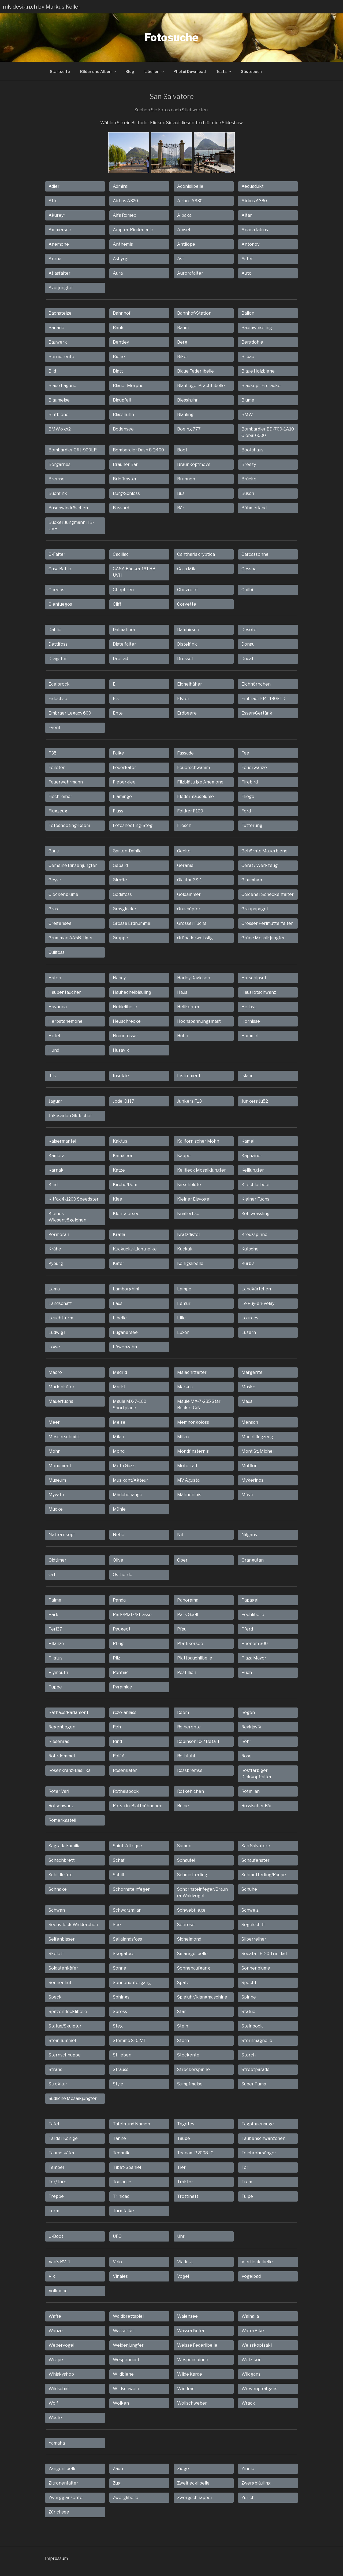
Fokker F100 (190, 811)
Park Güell (187, 1614)
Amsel (183, 229)
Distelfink (187, 644)
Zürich (248, 2497)
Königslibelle (190, 1263)
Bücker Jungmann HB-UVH (71, 525)
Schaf (119, 1860)
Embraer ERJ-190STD (263, 698)
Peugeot (122, 1629)
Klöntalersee (126, 1213)
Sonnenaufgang (193, 1968)
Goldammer (189, 894)
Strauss (120, 2069)
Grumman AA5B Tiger (71, 937)
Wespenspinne (192, 2359)
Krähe (55, 1249)
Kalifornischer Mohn (198, 1141)
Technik (121, 2152)
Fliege (247, 796)
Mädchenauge (127, 1494)
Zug (117, 2483)
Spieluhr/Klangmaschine (202, 1997)
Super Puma (253, 2083)
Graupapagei (254, 908)
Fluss (118, 811)
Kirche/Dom (125, 1184)
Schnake (58, 1889)
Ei (115, 684)
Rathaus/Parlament (68, 1712)
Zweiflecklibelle (193, 2483)
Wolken (121, 2403)
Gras (53, 908)
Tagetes (185, 2123)
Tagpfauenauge (257, 2123)
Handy (119, 977)
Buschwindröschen (68, 507)
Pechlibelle (252, 1614)
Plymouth (58, 1672)
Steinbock (252, 2026)
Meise (119, 1422)
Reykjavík (251, 1726)
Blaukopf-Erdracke (261, 385)
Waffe (55, 2316)
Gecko (184, 850)
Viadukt (185, 2261)
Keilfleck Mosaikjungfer (201, 1170)
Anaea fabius (254, 229)
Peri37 (55, 1629)
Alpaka (184, 215)
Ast (180, 258)
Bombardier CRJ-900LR (73, 449)
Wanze (56, 2330)
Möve (247, 1494)
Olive (118, 1560)
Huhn (182, 1035)
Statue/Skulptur (65, 2026)
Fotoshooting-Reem (69, 825)
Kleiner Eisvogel (193, 1199)
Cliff (117, 604)
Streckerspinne (193, 2069)
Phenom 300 (254, 1643)
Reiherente (189, 1726)
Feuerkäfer (124, 767)
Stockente (188, 2055)
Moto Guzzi (124, 1465)
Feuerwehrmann (66, 782)
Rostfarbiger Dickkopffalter (256, 1773)
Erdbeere (187, 713)
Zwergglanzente (66, 2497)
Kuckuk (185, 1249)
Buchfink (58, 493)
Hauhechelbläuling (132, 992)
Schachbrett (62, 1860)
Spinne (248, 1997)
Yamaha (57, 2443)
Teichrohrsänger (258, 2152)
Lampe (184, 1288)
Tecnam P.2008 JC (195, 2152)
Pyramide (122, 1687)
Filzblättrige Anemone (200, 782)
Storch (248, 2055)
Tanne (119, 2138)
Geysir (55, 879)
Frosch (184, 825)
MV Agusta (188, 1480)
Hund (54, 1050)
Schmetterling (192, 1874)
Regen (248, 1712)
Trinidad (121, 2196)
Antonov (250, 244)
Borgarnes (59, 464)
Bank (118, 327)
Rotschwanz (61, 1805)
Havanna (58, 1006)
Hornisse (250, 1021)
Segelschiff (253, 1924)
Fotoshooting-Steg (132, 825)
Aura (118, 273)
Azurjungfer (61, 287)
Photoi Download (189, 71)
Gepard (120, 865)
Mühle (119, 1509)
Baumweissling (256, 327)
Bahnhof (122, 313)
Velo (117, 2261)
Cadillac (121, 554)
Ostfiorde (122, 1574)
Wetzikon (251, 2359)
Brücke (248, 478)
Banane (56, 327)
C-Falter (57, 554)
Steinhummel (62, 2040)
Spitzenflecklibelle (68, 2011)
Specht (248, 1982)
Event (55, 727)
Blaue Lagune (62, 385)
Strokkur (58, 2083)
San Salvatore (255, 1845)
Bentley (121, 342)
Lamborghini (126, 1288)
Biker (182, 356)
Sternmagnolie (256, 2040)
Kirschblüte (189, 1184)
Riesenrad (59, 1741)
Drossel (185, 658)
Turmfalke (123, 2210)
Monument (60, 1465)
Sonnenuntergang (132, 1982)
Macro (55, 1372)
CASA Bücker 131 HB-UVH (135, 572)
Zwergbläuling (256, 2483)
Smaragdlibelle (192, 1953)
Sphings (121, 1997)
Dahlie (55, 629)
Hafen (55, 977)
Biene (119, 356)
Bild (52, 371)
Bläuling (185, 414)
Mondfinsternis (193, 1451)
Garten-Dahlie (127, 850)
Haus (182, 992)
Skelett (56, 1953)
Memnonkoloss (193, 1422)
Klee (117, 1199)
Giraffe (120, 879)
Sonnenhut (60, 1982)
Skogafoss (124, 1953)
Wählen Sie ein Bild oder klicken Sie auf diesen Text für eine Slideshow (171, 122)
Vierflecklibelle (257, 2261)
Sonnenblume (255, 1968)
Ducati (248, 658)
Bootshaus (252, 449)
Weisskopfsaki (256, 2345)
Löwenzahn (125, 1346)
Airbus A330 (190, 200)
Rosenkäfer (125, 1770)
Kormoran (59, 1234)
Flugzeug (58, 811)
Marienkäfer (61, 1386)
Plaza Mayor (253, 1658)
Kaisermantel (62, 1141)
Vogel (183, 2276)
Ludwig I (57, 1332)
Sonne (119, 1968)
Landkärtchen (256, 1288)
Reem (183, 1712)
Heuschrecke (127, 1021)
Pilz (116, 1658)
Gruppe (120, 937)
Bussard (121, 507)
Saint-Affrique (127, 1845)
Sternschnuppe (65, 2055)
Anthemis (123, 244)
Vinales (120, 2276)
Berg (182, 342)
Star (181, 2011)
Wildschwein (126, 2388)
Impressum (56, 2558)
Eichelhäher (189, 684)
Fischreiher (60, 796)
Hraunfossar (125, 1035)
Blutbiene (59, 414)
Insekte (121, 1075)
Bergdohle (252, 342)
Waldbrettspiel (128, 2316)
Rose (246, 1755)
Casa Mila (186, 568)
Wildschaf (59, 2388)
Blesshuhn (188, 400)
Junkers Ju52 (254, 1101)
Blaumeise (59, 400)
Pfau (182, 1629)
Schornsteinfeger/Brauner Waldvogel (202, 1892)
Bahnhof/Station (194, 313)
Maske (248, 1386)
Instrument (188, 1075)
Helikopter (188, 1006)
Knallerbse (188, 1213)
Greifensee (60, 923)
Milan (118, 1436)
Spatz (183, 1982)
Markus (185, 1386)
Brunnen (186, 478)
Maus (246, 1401)
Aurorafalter (190, 273)
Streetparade (255, 2069)
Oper (182, 1560)
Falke (118, 753)
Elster (183, 698)
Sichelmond (189, 1939)
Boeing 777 (189, 429)
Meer (54, 1422)
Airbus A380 (254, 200)
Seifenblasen (62, 1939)
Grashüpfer (188, 908)
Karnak (56, 1170)
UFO (117, 2236)
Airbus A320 (125, 200)
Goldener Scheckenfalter (267, 894)
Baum (183, 327)
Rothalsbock (126, 1791)
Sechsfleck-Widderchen (73, 1924)
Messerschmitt (64, 1436)
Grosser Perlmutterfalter (267, 923)
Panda (119, 1600)
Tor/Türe (57, 2181)
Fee (245, 753)
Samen (184, 1845)
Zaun (118, 2468)
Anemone (59, 244)
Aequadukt (252, 186)
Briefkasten (125, 478)
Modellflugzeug (257, 1436)
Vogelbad (251, 2276)
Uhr (181, 2236)
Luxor (183, 1332)
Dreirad (120, 658)
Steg (118, 2026)
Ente (118, 713)
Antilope (186, 244)
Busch (247, 493)
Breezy (248, 464)
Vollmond (58, 2290)
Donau (248, 644)
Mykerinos (252, 1480)
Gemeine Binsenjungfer (73, 865)
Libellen (154, 71)
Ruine (183, 1805)
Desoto (248, 629)
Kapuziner (251, 1155)
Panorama (187, 1600)
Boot (182, 449)
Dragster (58, 658)
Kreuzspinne (254, 1234)
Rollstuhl (186, 1755)
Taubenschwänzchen (263, 2138)
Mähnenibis (189, 1494)
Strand (55, 2069)
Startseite (60, 71)
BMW (247, 414)
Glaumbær (252, 879)
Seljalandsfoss (127, 1939)
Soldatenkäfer (63, 1968)
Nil (180, 1534)
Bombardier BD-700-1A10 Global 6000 (267, 432)
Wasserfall (124, 2330)
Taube (183, 2138)
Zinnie (247, 2468)
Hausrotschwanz (258, 992)
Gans (54, 850)
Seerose (186, 1924)
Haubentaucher (65, 992)
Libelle (120, 1317)
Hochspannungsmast (199, 1021)
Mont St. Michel (257, 1451)
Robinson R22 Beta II (198, 1741)
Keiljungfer (252, 1170)
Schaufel (186, 1860)
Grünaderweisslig (195, 937)
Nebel (119, 1534)
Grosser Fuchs (191, 923)
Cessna (248, 568)
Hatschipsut (253, 977)
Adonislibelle (190, 186)
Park (53, 1614)
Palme (55, 1600)
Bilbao (247, 356)
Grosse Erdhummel (132, 923)
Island (247, 1075)
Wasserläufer (191, 2330)
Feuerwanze (254, 767)
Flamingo (122, 796)
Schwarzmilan (127, 1910)
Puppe (55, 1687)
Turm (54, 2210)
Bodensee (123, 429)
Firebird (249, 782)
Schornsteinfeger (131, 1889)
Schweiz (250, 1910)
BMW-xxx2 (60, 429)
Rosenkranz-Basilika (70, 1770)
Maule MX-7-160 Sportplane (129, 1404)
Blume (247, 400)
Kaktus (120, 1141)
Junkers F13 (189, 1101)
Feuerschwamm (193, 767)
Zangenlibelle (63, 2468)
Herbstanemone (66, 1021)
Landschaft (60, 1303)
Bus (181, 493)
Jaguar (55, 1101)
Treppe (56, 2196)
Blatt (118, 371)
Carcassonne (255, 554)
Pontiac (121, 1672)
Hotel (54, 1035)
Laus (117, 1303)
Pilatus (55, 1658)
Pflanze (56, 1643)
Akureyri (57, 215)
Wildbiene (123, 2374)
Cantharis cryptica (196, 554)
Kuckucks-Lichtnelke (135, 1249)
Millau (183, 1436)
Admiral (120, 186)
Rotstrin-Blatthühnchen (137, 1805)
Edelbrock (59, 684)
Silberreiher (253, 1939)
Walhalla (250, 2316)
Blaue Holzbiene (258, 371)
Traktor (185, 2181)
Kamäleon (123, 1155)
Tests (224, 71)
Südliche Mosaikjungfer (73, 2098)
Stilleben (122, 2055)
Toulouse (122, 2181)
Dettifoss (58, 644)
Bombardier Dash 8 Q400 (138, 449)
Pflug (118, 1643)
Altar (246, 215)
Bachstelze (60, 313)
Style (118, 2083)
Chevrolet (187, 589)
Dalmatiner (124, 629)
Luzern (248, 1332)
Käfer (118, 1263)
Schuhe (249, 1889)
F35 (53, 753)
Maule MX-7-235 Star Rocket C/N (199, 1404)
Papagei (249, 1600)
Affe (53, 200)
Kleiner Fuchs (255, 1199)
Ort (52, 1574)
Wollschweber (192, 2403)
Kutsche (250, 1249)
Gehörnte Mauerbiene (264, 850)
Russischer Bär (256, 1805)
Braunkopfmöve (194, 464)
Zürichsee (59, 2512)
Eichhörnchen (256, 684)
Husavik (121, 1050)
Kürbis (248, 1263)
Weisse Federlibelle (197, 2345)
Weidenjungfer (128, 2345)
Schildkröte (61, 1874)
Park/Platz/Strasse (132, 1614)
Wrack (248, 2403)
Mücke (56, 1509)
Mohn (55, 1451)
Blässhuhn (123, 414)
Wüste (55, 2417)
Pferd (247, 1629)
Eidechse (58, 698)
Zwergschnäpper (194, 2497)
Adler (54, 186)
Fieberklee (124, 782)
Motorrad (187, 1465)
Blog (129, 71)
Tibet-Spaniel (127, 2167)
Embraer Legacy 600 (70, 713)
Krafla (119, 1234)
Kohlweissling (255, 1213)
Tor (244, 2167)
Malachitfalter (192, 1372)
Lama (54, 1288)
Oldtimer (57, 1560)
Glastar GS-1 (189, 879)
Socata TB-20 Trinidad (264, 1953)
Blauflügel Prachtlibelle (201, 385)
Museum (57, 1480)
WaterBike (252, 2330)
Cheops (56, 589)
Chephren (123, 589)
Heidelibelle (125, 1006)
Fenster (57, 767)
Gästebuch (251, 71)
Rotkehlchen (190, 1791)
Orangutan (252, 1560)
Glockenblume (63, 894)
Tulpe (247, 2196)
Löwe (54, 1346)
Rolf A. (119, 1755)
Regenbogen (62, 1726)
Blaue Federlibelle (195, 371)
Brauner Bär (125, 464)
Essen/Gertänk (256, 713)
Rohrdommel (62, 1755)
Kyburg (56, 1263)
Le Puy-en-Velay (257, 1303)
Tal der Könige (63, 2138)
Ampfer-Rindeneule (133, 229)
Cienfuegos (60, 604)
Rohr (246, 1741)
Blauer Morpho (128, 385)
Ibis (52, 1075)
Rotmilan (250, 1791)
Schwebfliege (191, 1910)
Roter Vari (59, 1791)
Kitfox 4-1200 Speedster (74, 1199)
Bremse (57, 478)
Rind (117, 1741)
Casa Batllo (60, 568)
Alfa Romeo (124, 215)
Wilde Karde (189, 2374)
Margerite (252, 1372)
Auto (246, 273)
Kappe (184, 1155)
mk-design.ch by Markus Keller (41, 6)
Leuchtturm (61, 1317)
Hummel (249, 1035)
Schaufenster (255, 1860)
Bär (180, 507)
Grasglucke (124, 908)
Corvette (186, 604)
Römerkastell (62, 1820)
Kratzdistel (188, 1234)
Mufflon (249, 1465)
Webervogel (61, 2345)
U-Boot (56, 2236)
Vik (52, 2276)
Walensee (187, 2316)
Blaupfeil (122, 400)
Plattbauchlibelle (194, 1658)
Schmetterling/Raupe (263, 1874)
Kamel (247, 1141)
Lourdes (249, 1317)
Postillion (186, 1672)
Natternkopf (62, 1534)
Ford (246, 811)
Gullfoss (57, 952)
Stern (183, 2040)
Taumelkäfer (62, 2152)
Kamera (57, 1155)
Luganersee (125, 1332)
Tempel (56, 2167)
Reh (117, 1726)
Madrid (120, 1372)
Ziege (183, 2468)
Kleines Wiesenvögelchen (67, 1217)
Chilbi (247, 589)
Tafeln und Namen (131, 2123)
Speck (55, 1997)
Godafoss (122, 894)
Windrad (186, 2388)
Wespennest (126, 2359)
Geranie (185, 865)
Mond (119, 1451)
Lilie (181, 1317)
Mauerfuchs (61, 1401)
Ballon (247, 313)
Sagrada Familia (64, 1845)
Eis (116, 698)
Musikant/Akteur (130, 1480)
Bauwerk (58, 342)
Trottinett (187, 2196)
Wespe (56, 2359)
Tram (246, 2181)
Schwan (57, 1910)
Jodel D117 (123, 1101)
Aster (247, 258)
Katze (119, 1170)
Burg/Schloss (126, 493)
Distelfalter (124, 644)
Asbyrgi (120, 258)
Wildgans (250, 2374)
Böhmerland (254, 507)
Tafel (54, 2123)
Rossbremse (190, 1770)
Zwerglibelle (125, 2497)
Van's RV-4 (59, 2261)
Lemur (184, 1303)
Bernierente (61, 356)
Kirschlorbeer (255, 1184)
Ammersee (60, 229)
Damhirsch (188, 629)
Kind (53, 1184)
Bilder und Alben (98, 71)
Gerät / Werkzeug (259, 865)
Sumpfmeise (190, 2083)
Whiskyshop (61, 2374)
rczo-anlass (124, 1712)
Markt (119, 1386)
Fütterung (251, 825)
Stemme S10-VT (129, 2040)
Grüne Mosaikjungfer (263, 937)
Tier (181, 2167)
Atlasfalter (59, 273)
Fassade (185, 753)
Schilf (118, 1874)
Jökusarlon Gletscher (70, 1115)
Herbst (248, 1006)
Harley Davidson (193, 977)
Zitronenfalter (63, 2483)
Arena (55, 258)
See (117, 1924)
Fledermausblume (195, 796)
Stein (182, 2026)
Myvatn (56, 1494)
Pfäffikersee (190, 1643)
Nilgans (249, 1534)
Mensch (249, 1422)
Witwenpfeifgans (259, 2388)
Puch (246, 1672)
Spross (120, 2011)
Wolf (53, 2403)
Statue (248, 2011)
